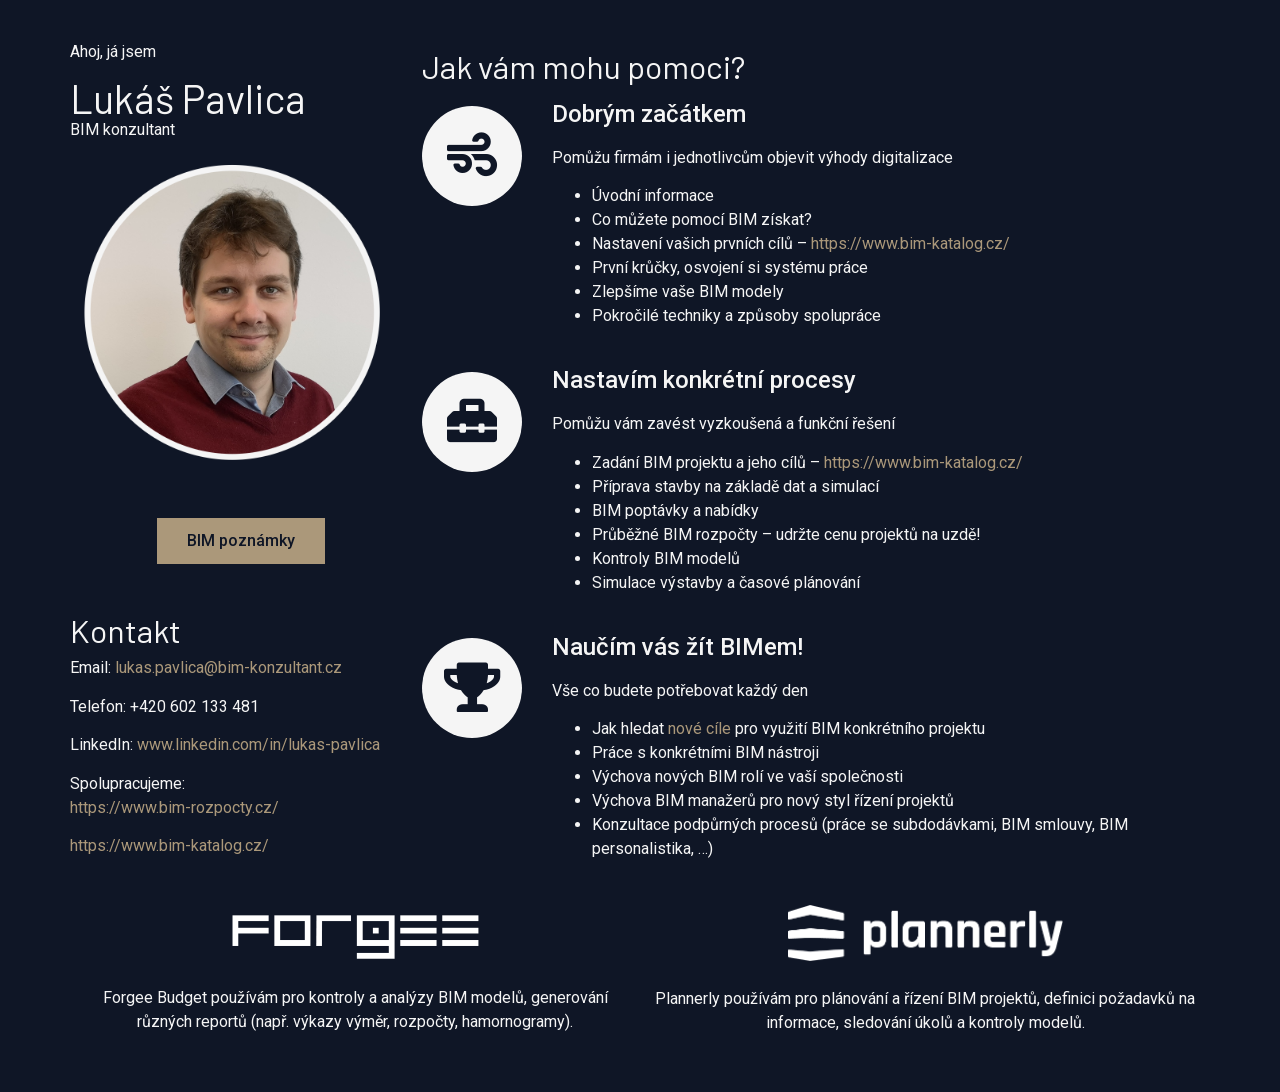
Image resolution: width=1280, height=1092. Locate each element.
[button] (241, 541)
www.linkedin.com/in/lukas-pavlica (258, 744)
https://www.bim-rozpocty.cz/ (174, 807)
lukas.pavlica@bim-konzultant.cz (228, 667)
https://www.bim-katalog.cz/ (169, 845)
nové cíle (699, 728)
